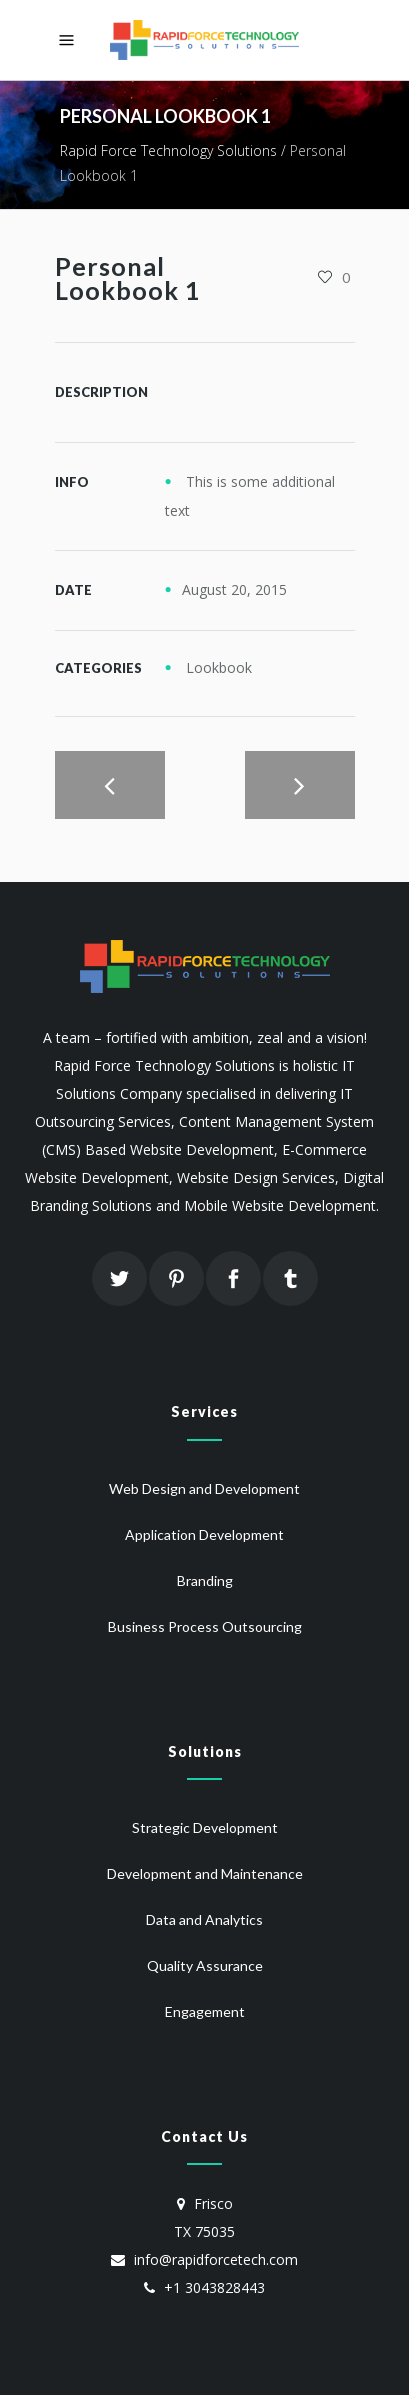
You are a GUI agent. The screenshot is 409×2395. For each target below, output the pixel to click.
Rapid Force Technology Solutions (168, 150)
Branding (205, 1580)
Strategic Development (205, 1827)
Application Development (204, 1534)
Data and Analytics (204, 1919)
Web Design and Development (204, 1488)
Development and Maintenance (205, 1873)
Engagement (205, 2011)
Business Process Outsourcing (205, 1626)
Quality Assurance (205, 1965)
